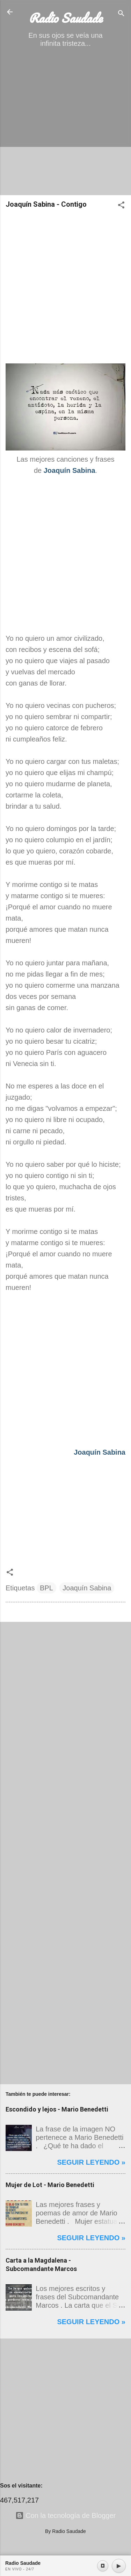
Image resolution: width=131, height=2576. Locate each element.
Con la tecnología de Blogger (65, 2515)
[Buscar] (121, 14)
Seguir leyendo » (91, 2162)
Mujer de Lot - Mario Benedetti (50, 2184)
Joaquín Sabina (87, 1588)
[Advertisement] (65, 124)
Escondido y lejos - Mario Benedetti (57, 2109)
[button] (121, 206)
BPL (46, 1588)
